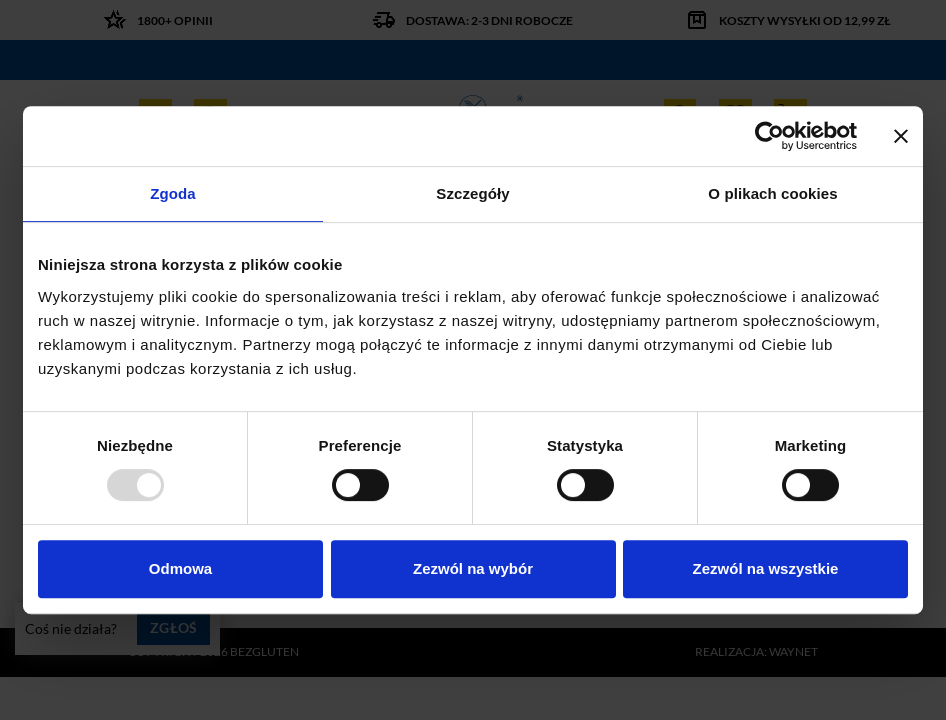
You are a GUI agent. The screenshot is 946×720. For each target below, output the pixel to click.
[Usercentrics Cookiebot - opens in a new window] (769, 136)
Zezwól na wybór (473, 568)
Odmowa (180, 568)
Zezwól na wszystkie (766, 568)
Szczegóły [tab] (472, 193)
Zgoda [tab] (173, 193)
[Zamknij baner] (901, 136)
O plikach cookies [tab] (772, 193)
